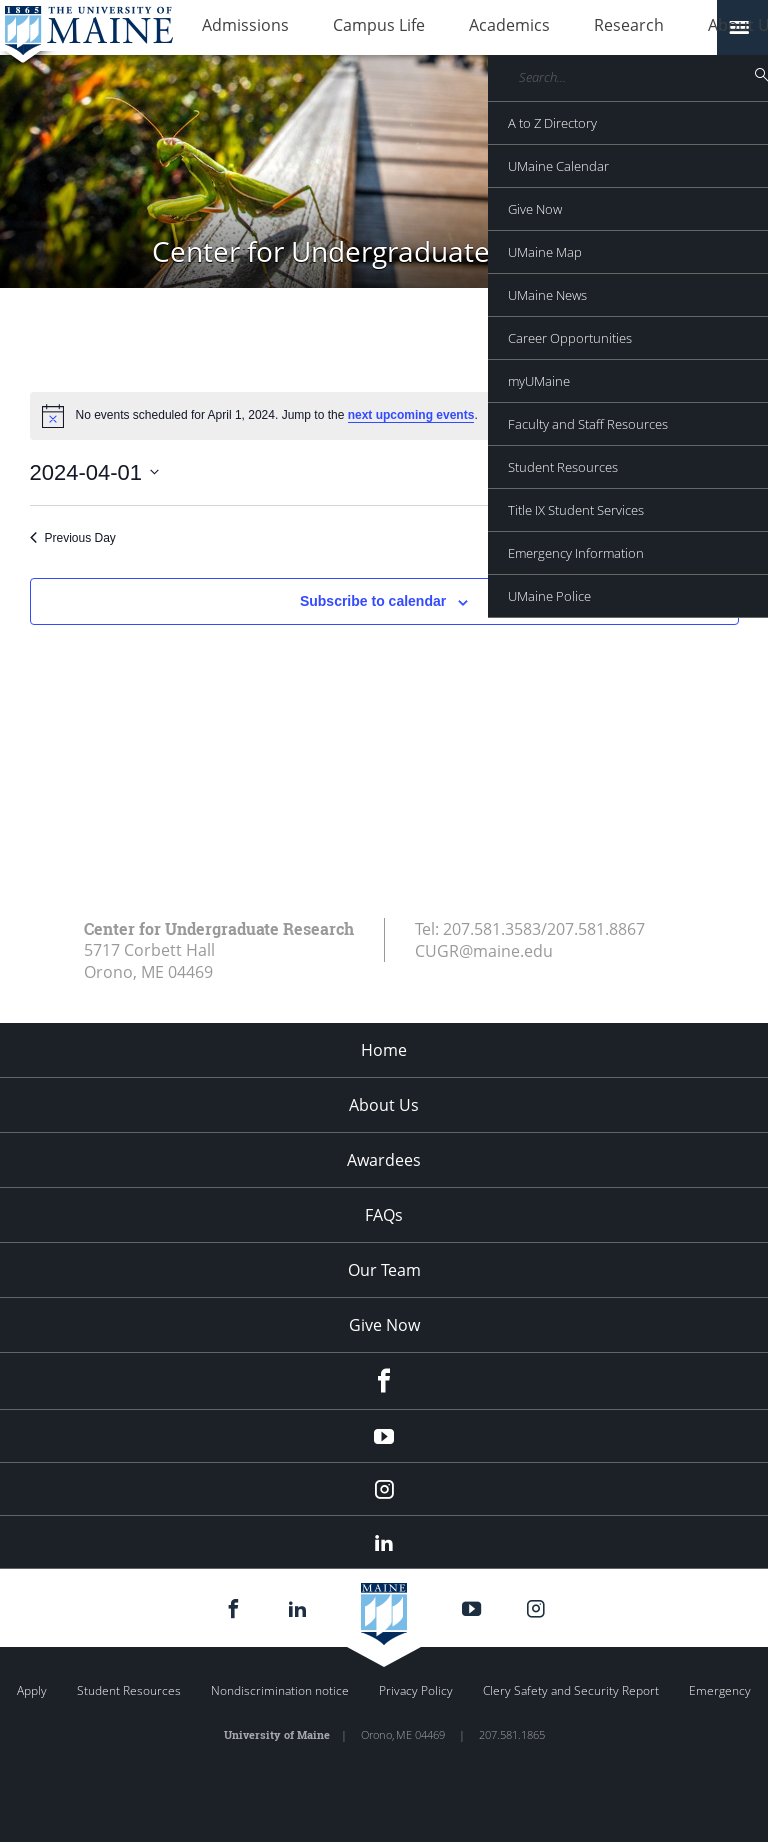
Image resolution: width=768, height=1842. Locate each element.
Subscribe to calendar (373, 601)
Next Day (706, 538)
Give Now (384, 1325)
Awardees (384, 1160)
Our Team (384, 1270)
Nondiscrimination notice (280, 1690)
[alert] (384, 416)
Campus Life (349, 28)
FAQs (384, 1215)
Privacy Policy (416, 1690)
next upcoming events (411, 415)
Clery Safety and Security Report (571, 1690)
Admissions (235, 28)
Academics (459, 28)
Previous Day (73, 538)
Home (384, 1050)
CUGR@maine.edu (484, 951)
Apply (32, 1690)
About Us (653, 28)
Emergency (720, 1690)
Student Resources (129, 1690)
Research (559, 28)
